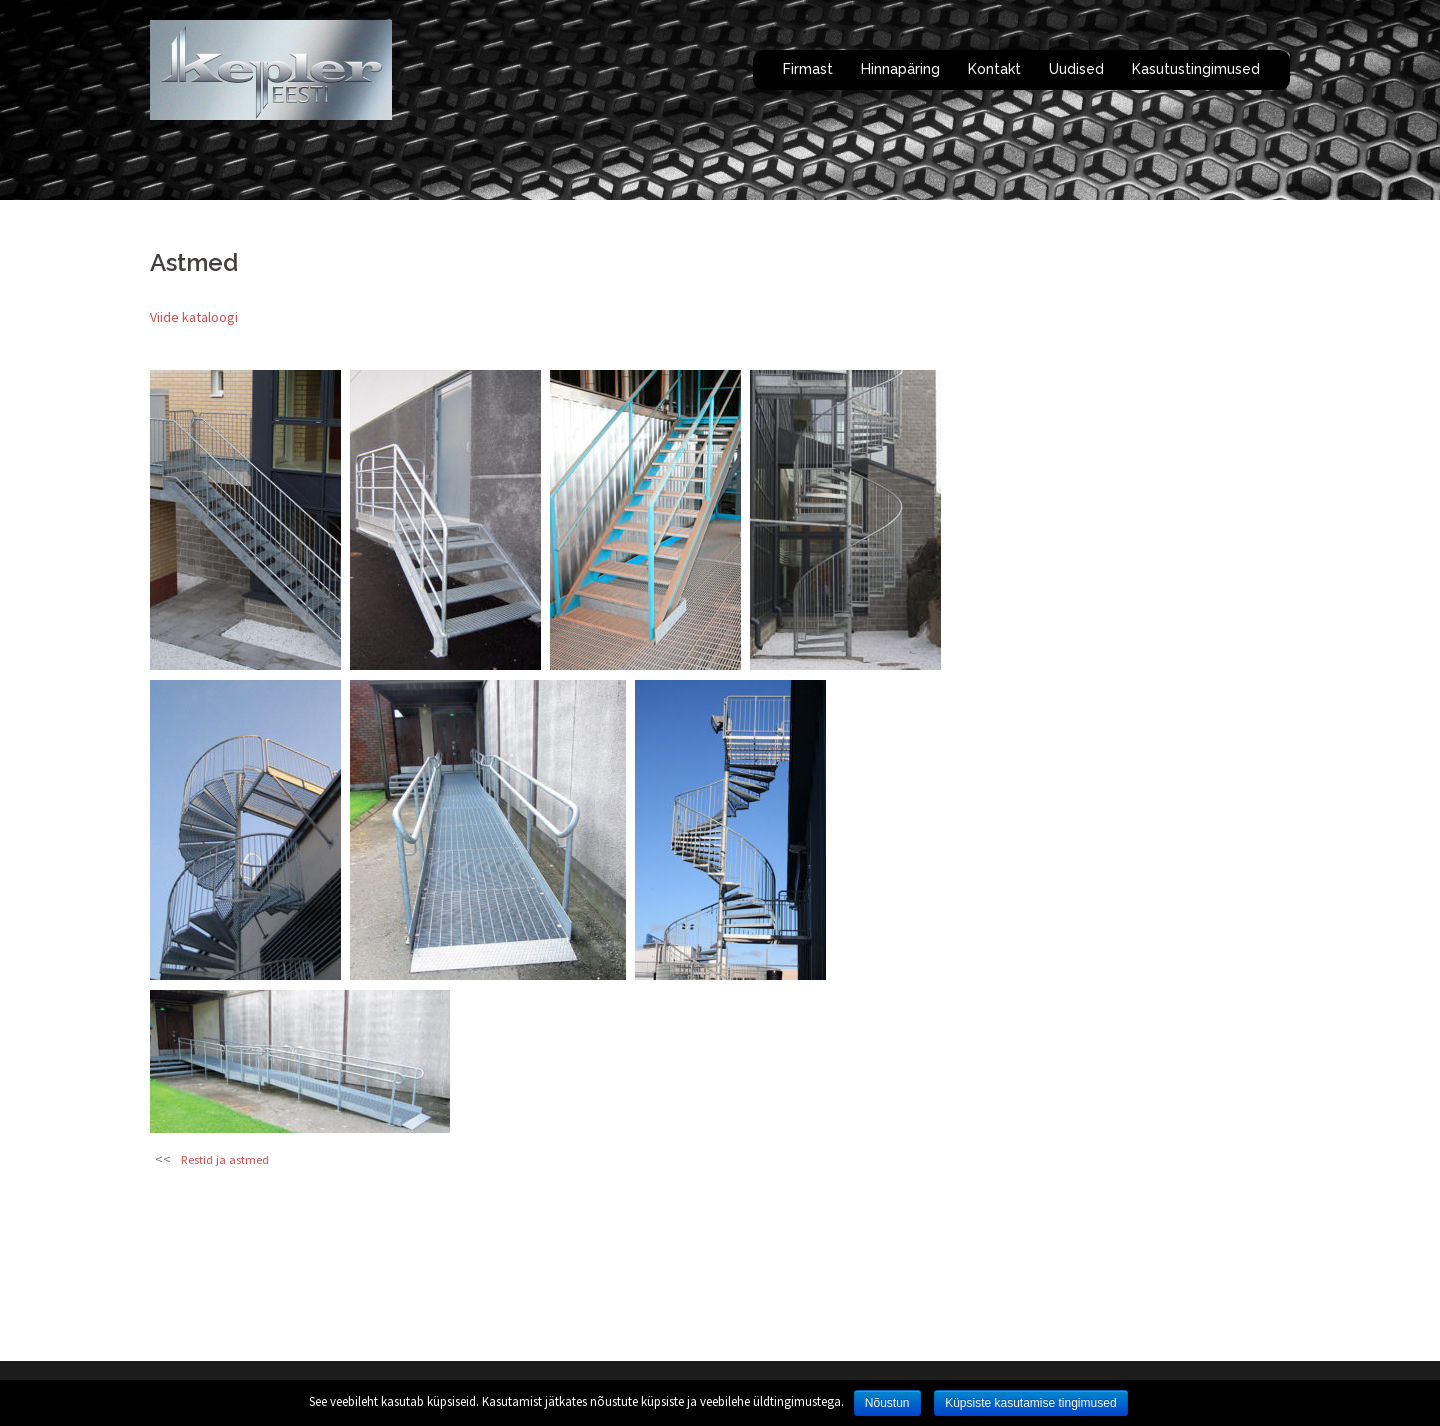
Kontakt (994, 69)
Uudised (1076, 69)
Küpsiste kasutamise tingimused (1030, 1403)
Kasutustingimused (1196, 69)
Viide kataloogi (194, 317)
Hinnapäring (900, 69)
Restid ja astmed (225, 1159)
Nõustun (887, 1403)
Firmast (808, 69)
